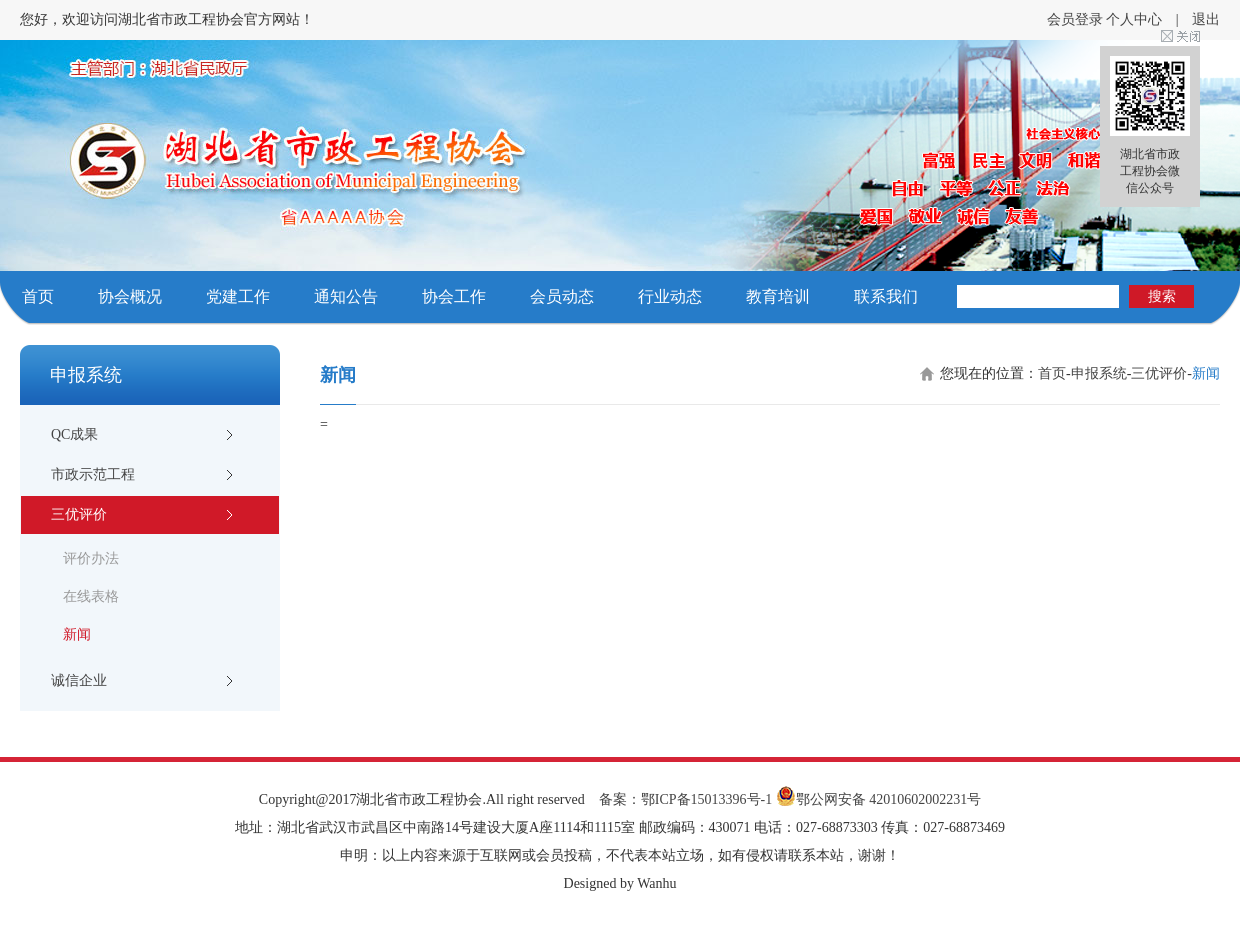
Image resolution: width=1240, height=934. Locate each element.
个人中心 (1134, 19)
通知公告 (346, 296)
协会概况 (130, 296)
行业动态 (670, 296)
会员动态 (562, 296)
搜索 (1162, 296)
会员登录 (1075, 19)
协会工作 (454, 296)
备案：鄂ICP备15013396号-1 (685, 799)
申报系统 (1099, 373)
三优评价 (79, 514)
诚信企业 (79, 680)
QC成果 (74, 434)
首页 (38, 296)
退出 (1206, 19)
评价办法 (91, 558)
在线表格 (91, 596)
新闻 (77, 634)
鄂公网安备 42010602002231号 (879, 799)
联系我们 (886, 296)
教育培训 (778, 296)
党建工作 (238, 296)
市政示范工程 (93, 474)
